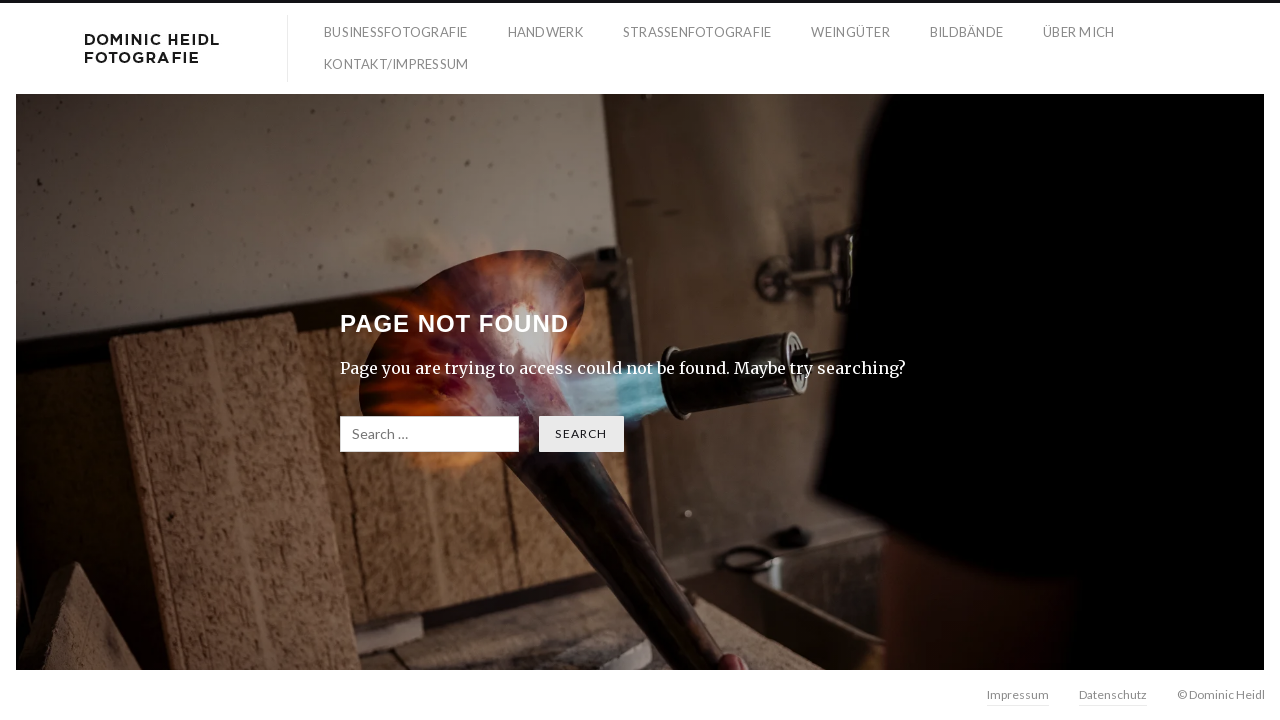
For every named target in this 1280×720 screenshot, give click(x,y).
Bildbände (966, 32)
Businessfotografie (396, 32)
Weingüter (850, 32)
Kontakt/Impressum (396, 64)
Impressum (1018, 694)
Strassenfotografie (697, 32)
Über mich (1078, 32)
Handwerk (545, 32)
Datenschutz (1113, 694)
